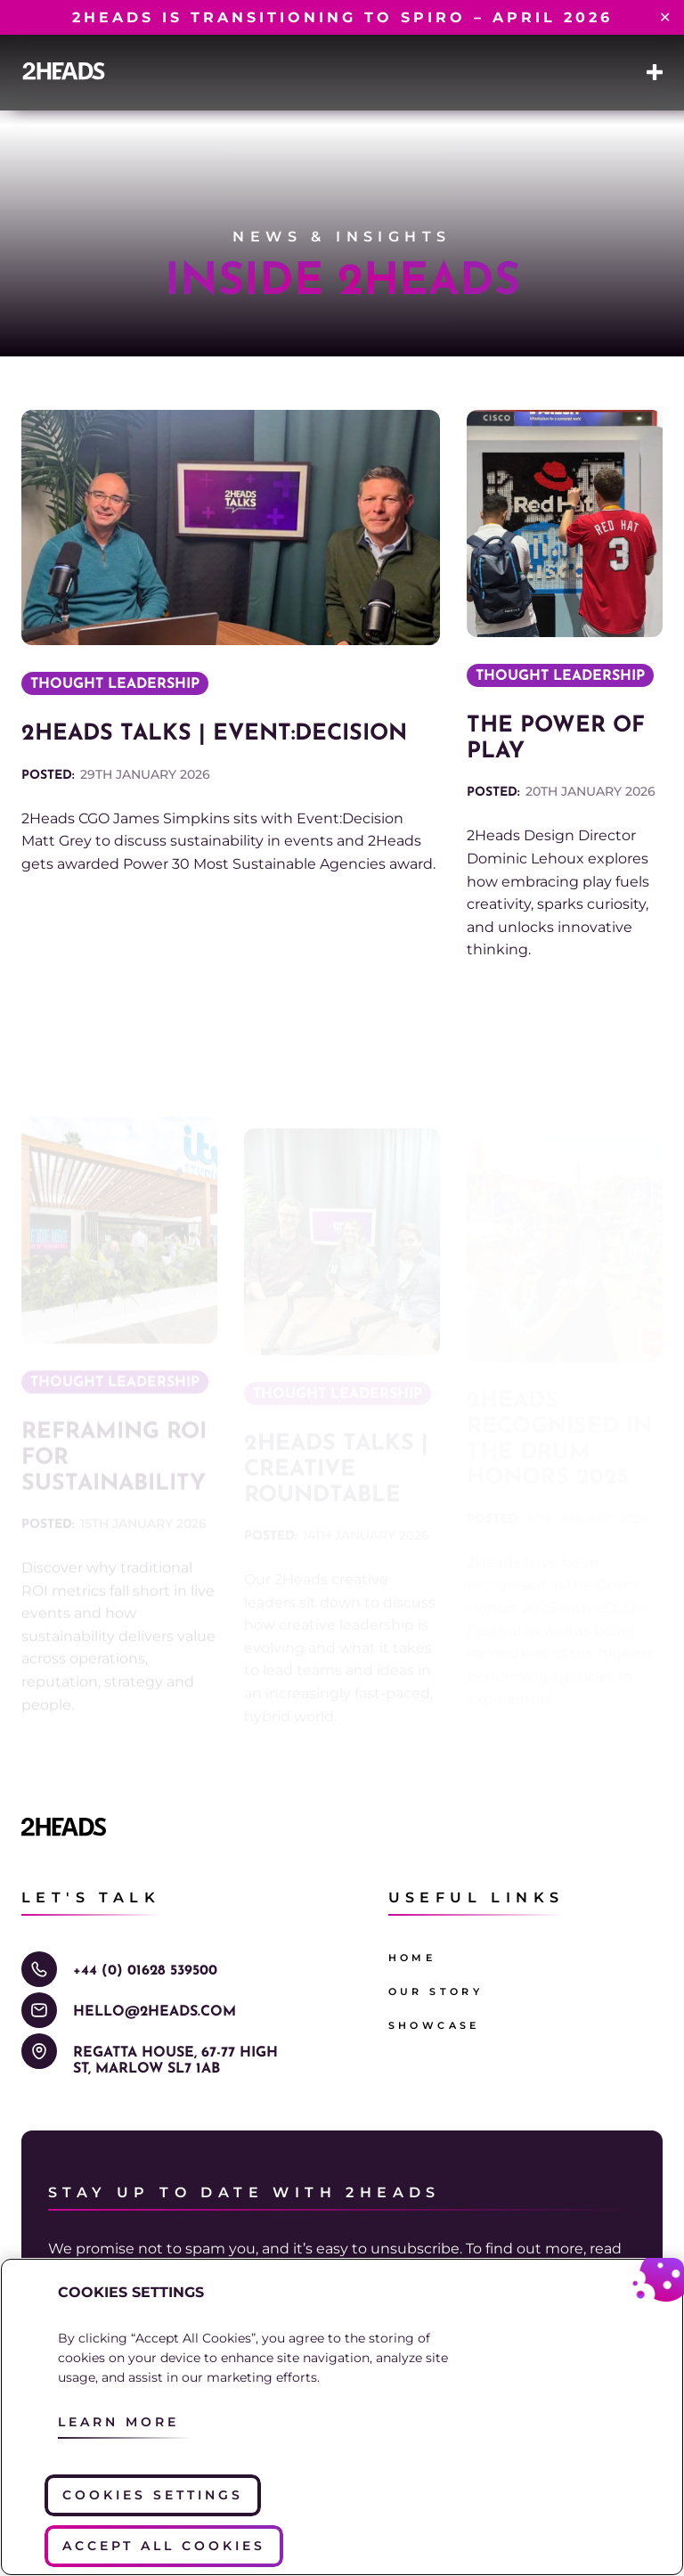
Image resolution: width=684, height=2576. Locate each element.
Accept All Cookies (163, 2546)
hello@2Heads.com (154, 2012)
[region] (342, 2417)
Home (412, 1957)
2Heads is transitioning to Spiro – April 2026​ (342, 17)
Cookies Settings (152, 2495)
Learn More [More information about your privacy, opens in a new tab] (118, 2422)
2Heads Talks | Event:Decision (214, 734)
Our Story (436, 1991)
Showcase (434, 2025)
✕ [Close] (665, 18)
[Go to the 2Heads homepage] (63, 71)
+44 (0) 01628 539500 (145, 1971)
